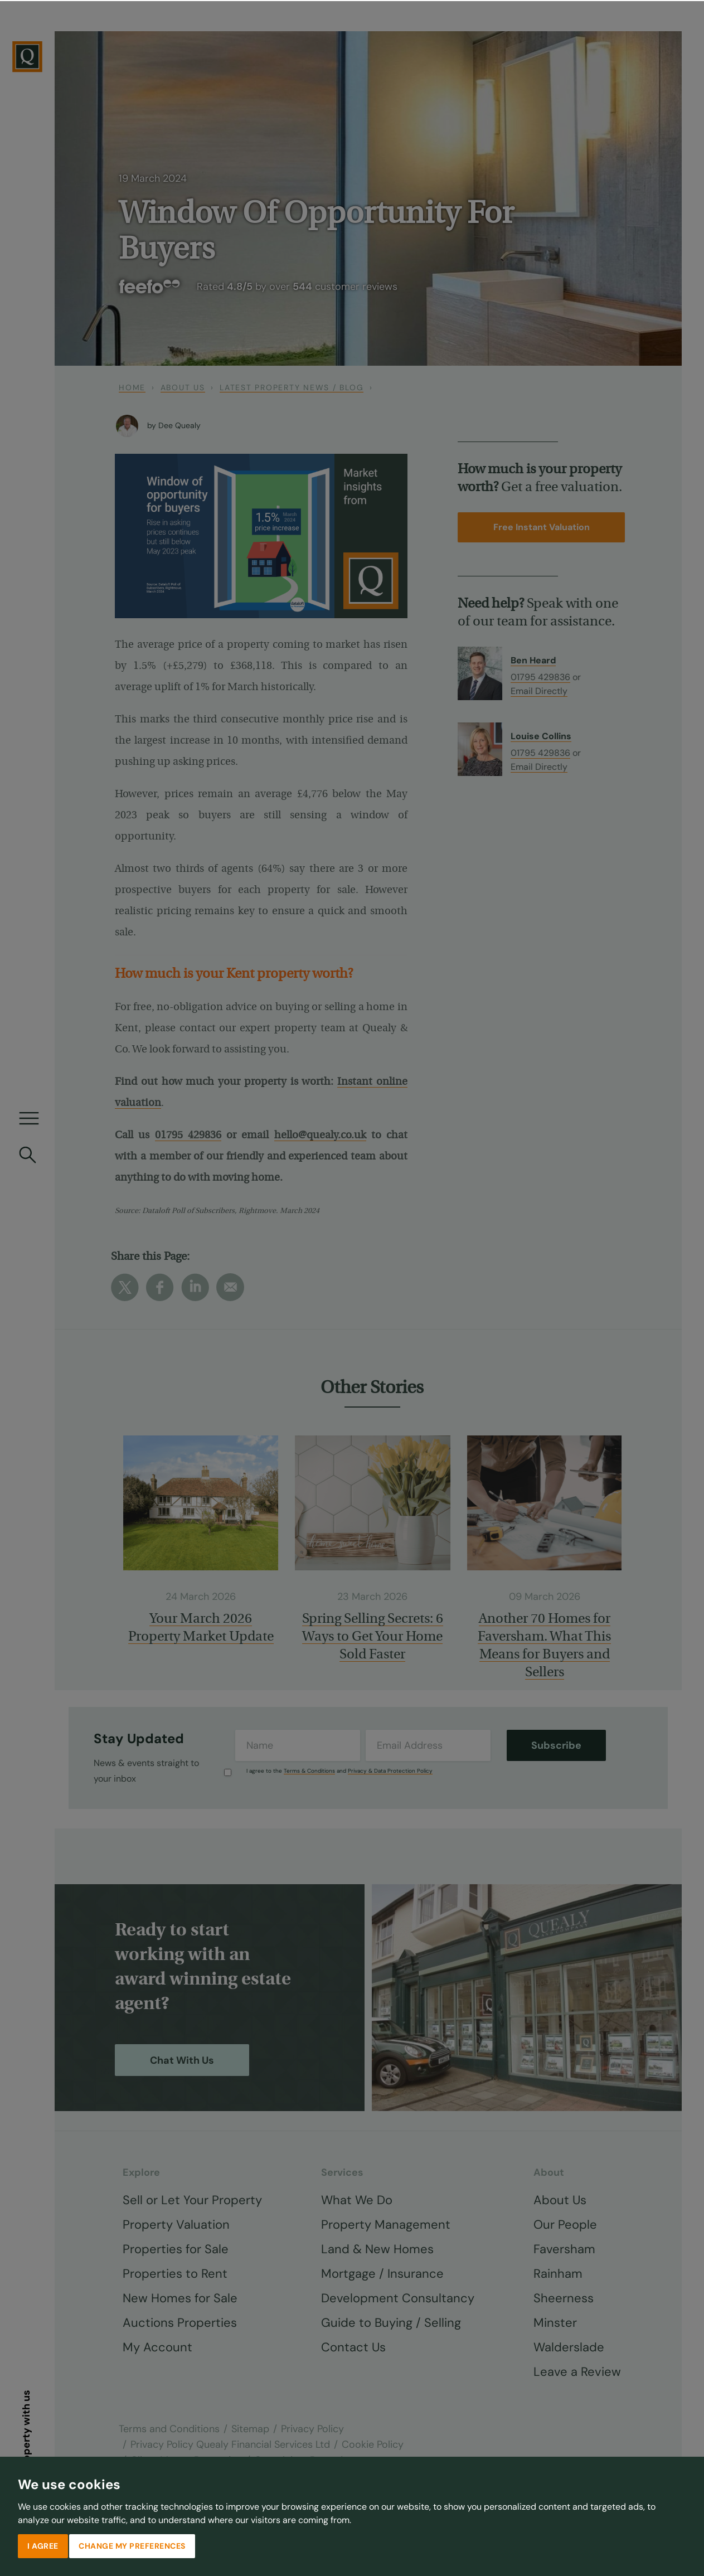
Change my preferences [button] (132, 2545)
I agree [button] (43, 2545)
